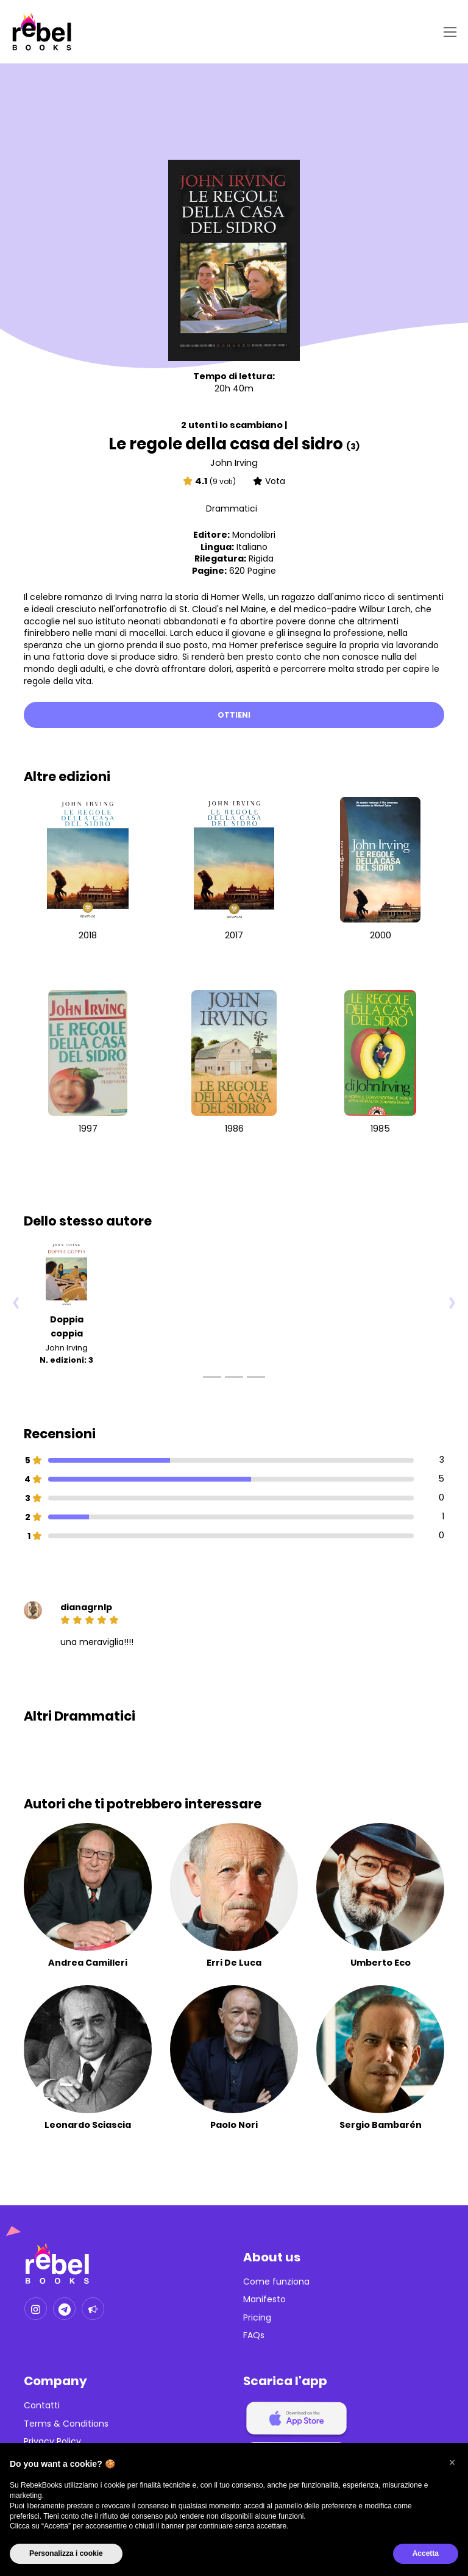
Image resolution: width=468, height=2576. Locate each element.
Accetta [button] (426, 2553)
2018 (88, 935)
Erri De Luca (234, 1963)
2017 (234, 935)
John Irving (234, 463)
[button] (452, 2462)
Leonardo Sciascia (87, 2125)
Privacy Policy (52, 2441)
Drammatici (231, 508)
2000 (380, 935)
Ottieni (234, 715)
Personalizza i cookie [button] (66, 2553)
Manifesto (264, 2299)
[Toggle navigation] (447, 32)
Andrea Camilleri (87, 1963)
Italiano (252, 547)
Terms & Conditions (66, 2424)
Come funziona (276, 2282)
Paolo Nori (234, 2125)
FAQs (253, 2335)
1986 (234, 1128)
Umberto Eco (380, 1963)
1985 (380, 1128)
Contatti (42, 2405)
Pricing (257, 2318)
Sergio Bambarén (380, 2125)
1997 (88, 1128)
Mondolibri (253, 535)
